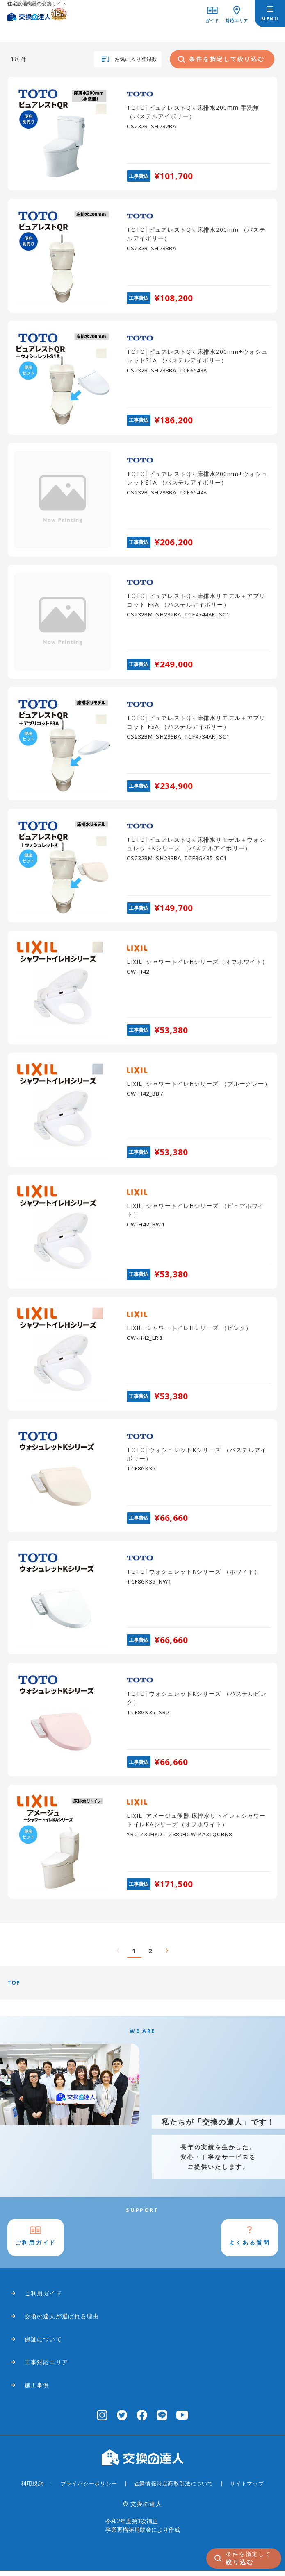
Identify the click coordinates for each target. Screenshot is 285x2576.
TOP (13, 1984)
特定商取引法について (185, 2488)
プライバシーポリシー (89, 2488)
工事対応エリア (46, 2367)
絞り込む (249, 2556)
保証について (43, 2344)
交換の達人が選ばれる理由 (62, 2321)
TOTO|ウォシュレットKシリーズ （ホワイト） (193, 1573)
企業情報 (145, 2488)
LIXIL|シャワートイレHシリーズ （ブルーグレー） (198, 1085)
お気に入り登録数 (125, 59)
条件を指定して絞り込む (221, 60)
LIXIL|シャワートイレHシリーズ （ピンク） (189, 1329)
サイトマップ (247, 2488)
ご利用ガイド (38, 2247)
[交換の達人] (37, 10)
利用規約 (32, 2488)
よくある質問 (247, 2247)
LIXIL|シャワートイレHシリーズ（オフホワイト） (197, 963)
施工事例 (37, 2390)
